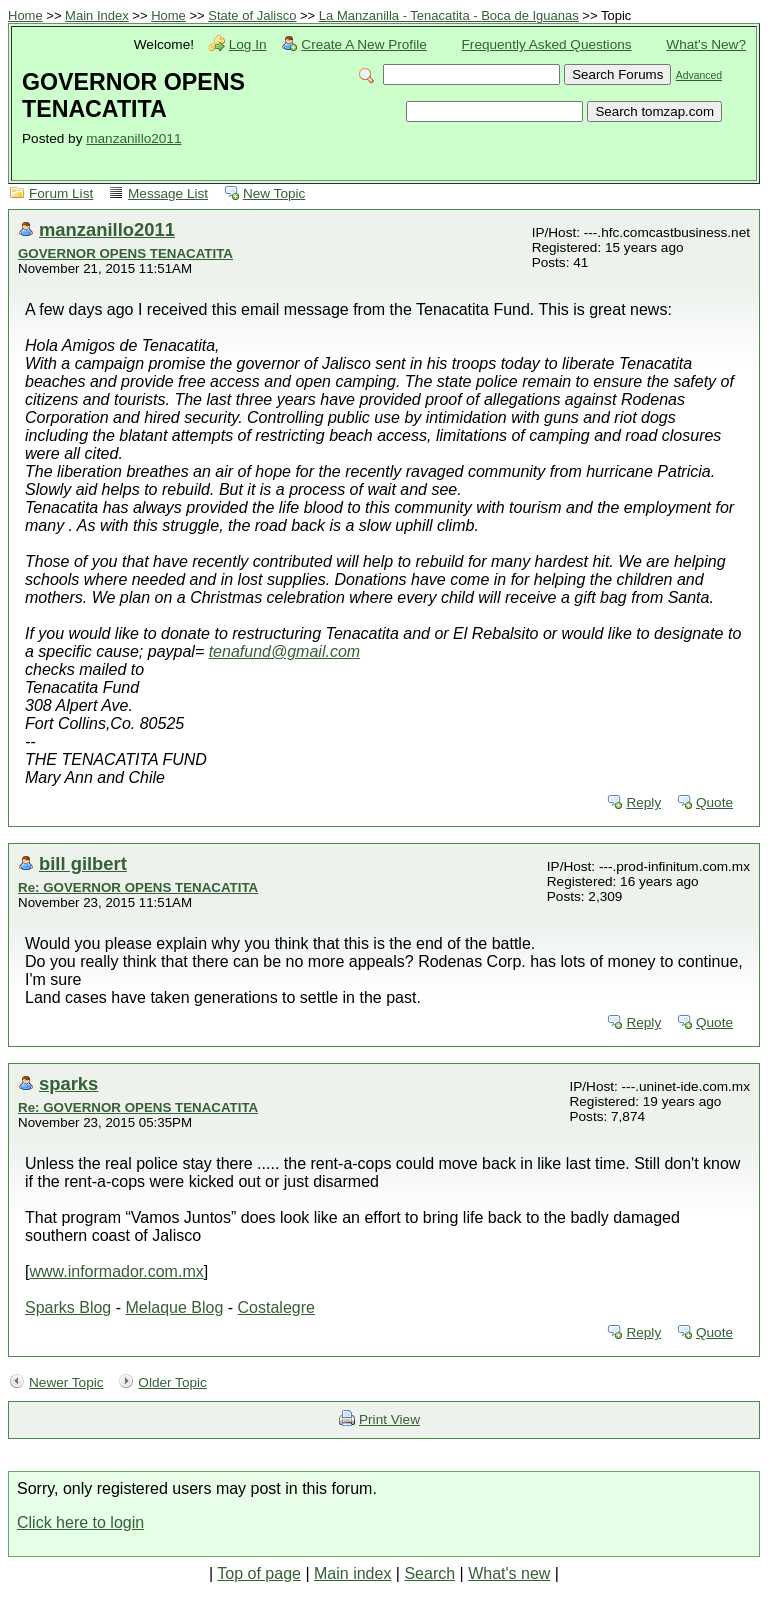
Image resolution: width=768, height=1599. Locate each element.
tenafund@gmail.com (284, 651)
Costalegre (276, 1307)
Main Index (97, 15)
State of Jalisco (252, 15)
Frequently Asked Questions (547, 44)
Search (429, 1573)
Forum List (61, 193)
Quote (714, 802)
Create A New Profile (363, 44)
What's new (509, 1573)
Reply (643, 802)
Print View (389, 1419)
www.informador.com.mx (116, 1271)
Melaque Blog (174, 1307)
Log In (248, 44)
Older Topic (172, 1382)
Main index (352, 1573)
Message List (168, 193)
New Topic (274, 193)
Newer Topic (66, 1382)
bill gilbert (83, 863)
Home (25, 15)
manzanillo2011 (133, 138)
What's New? (706, 44)
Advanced (699, 75)
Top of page (259, 1573)
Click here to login (80, 1522)
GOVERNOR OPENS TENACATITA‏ (125, 253)
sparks (68, 1083)
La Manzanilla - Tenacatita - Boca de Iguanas (449, 15)
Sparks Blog (68, 1307)
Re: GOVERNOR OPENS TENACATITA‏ (138, 887)
